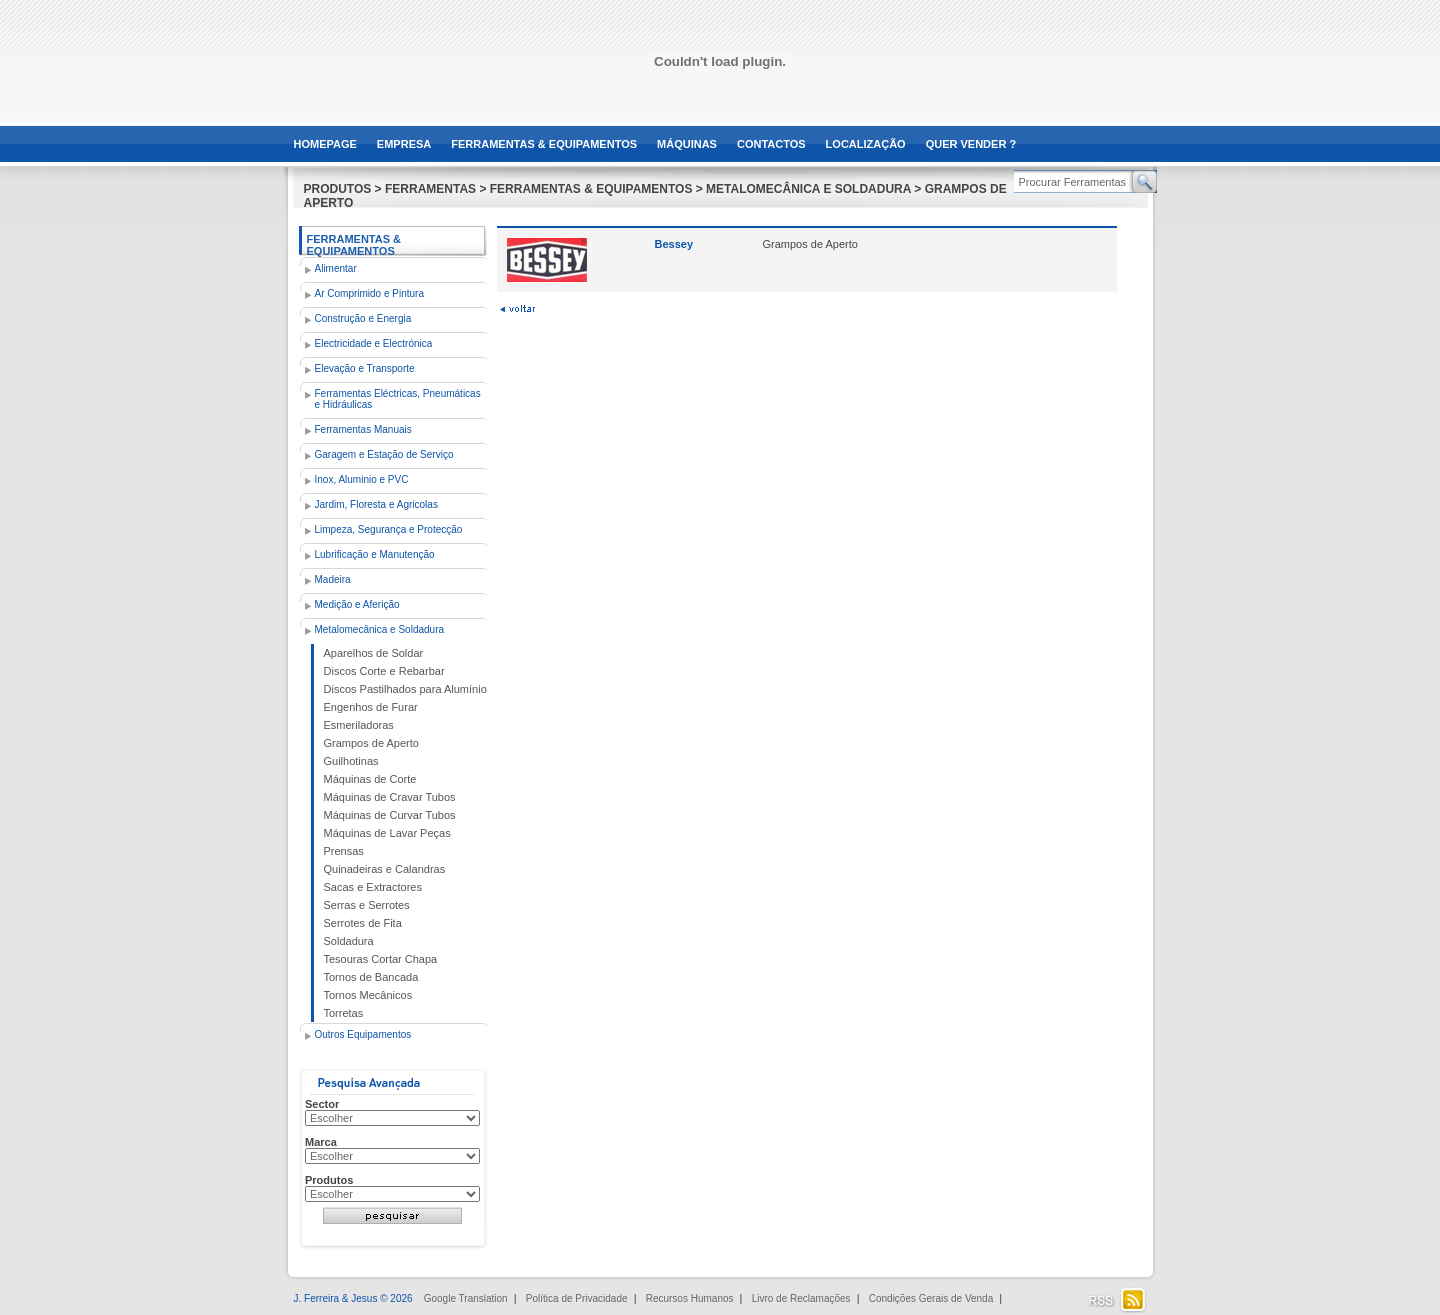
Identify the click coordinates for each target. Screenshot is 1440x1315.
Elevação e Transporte (365, 368)
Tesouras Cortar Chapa (381, 959)
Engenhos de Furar (371, 707)
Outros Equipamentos (363, 1034)
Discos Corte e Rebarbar (384, 671)
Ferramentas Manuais (363, 429)
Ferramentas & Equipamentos (354, 244)
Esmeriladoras (359, 725)
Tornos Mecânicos (368, 995)
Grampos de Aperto (371, 743)
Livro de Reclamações (801, 1298)
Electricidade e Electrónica (374, 343)
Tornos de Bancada (371, 977)
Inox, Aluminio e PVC (362, 479)
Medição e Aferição (357, 604)
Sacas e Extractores (373, 887)
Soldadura (349, 941)
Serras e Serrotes (367, 905)
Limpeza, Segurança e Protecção (389, 529)
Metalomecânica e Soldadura (380, 629)
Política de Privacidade (577, 1298)
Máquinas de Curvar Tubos (390, 815)
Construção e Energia (363, 318)
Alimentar (336, 268)
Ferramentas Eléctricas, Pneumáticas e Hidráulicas (398, 399)
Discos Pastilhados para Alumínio (405, 689)
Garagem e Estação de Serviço (384, 454)
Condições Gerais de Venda (931, 1298)
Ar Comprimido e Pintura (369, 293)
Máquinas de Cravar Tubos (390, 797)
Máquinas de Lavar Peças (387, 833)
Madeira (333, 579)
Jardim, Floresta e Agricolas (376, 504)
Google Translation (466, 1298)
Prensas (344, 851)
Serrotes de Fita (363, 923)
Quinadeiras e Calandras (385, 869)
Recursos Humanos (690, 1298)
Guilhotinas (351, 761)
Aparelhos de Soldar (374, 653)
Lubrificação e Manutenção (375, 554)
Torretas (344, 1013)
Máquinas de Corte (370, 779)
